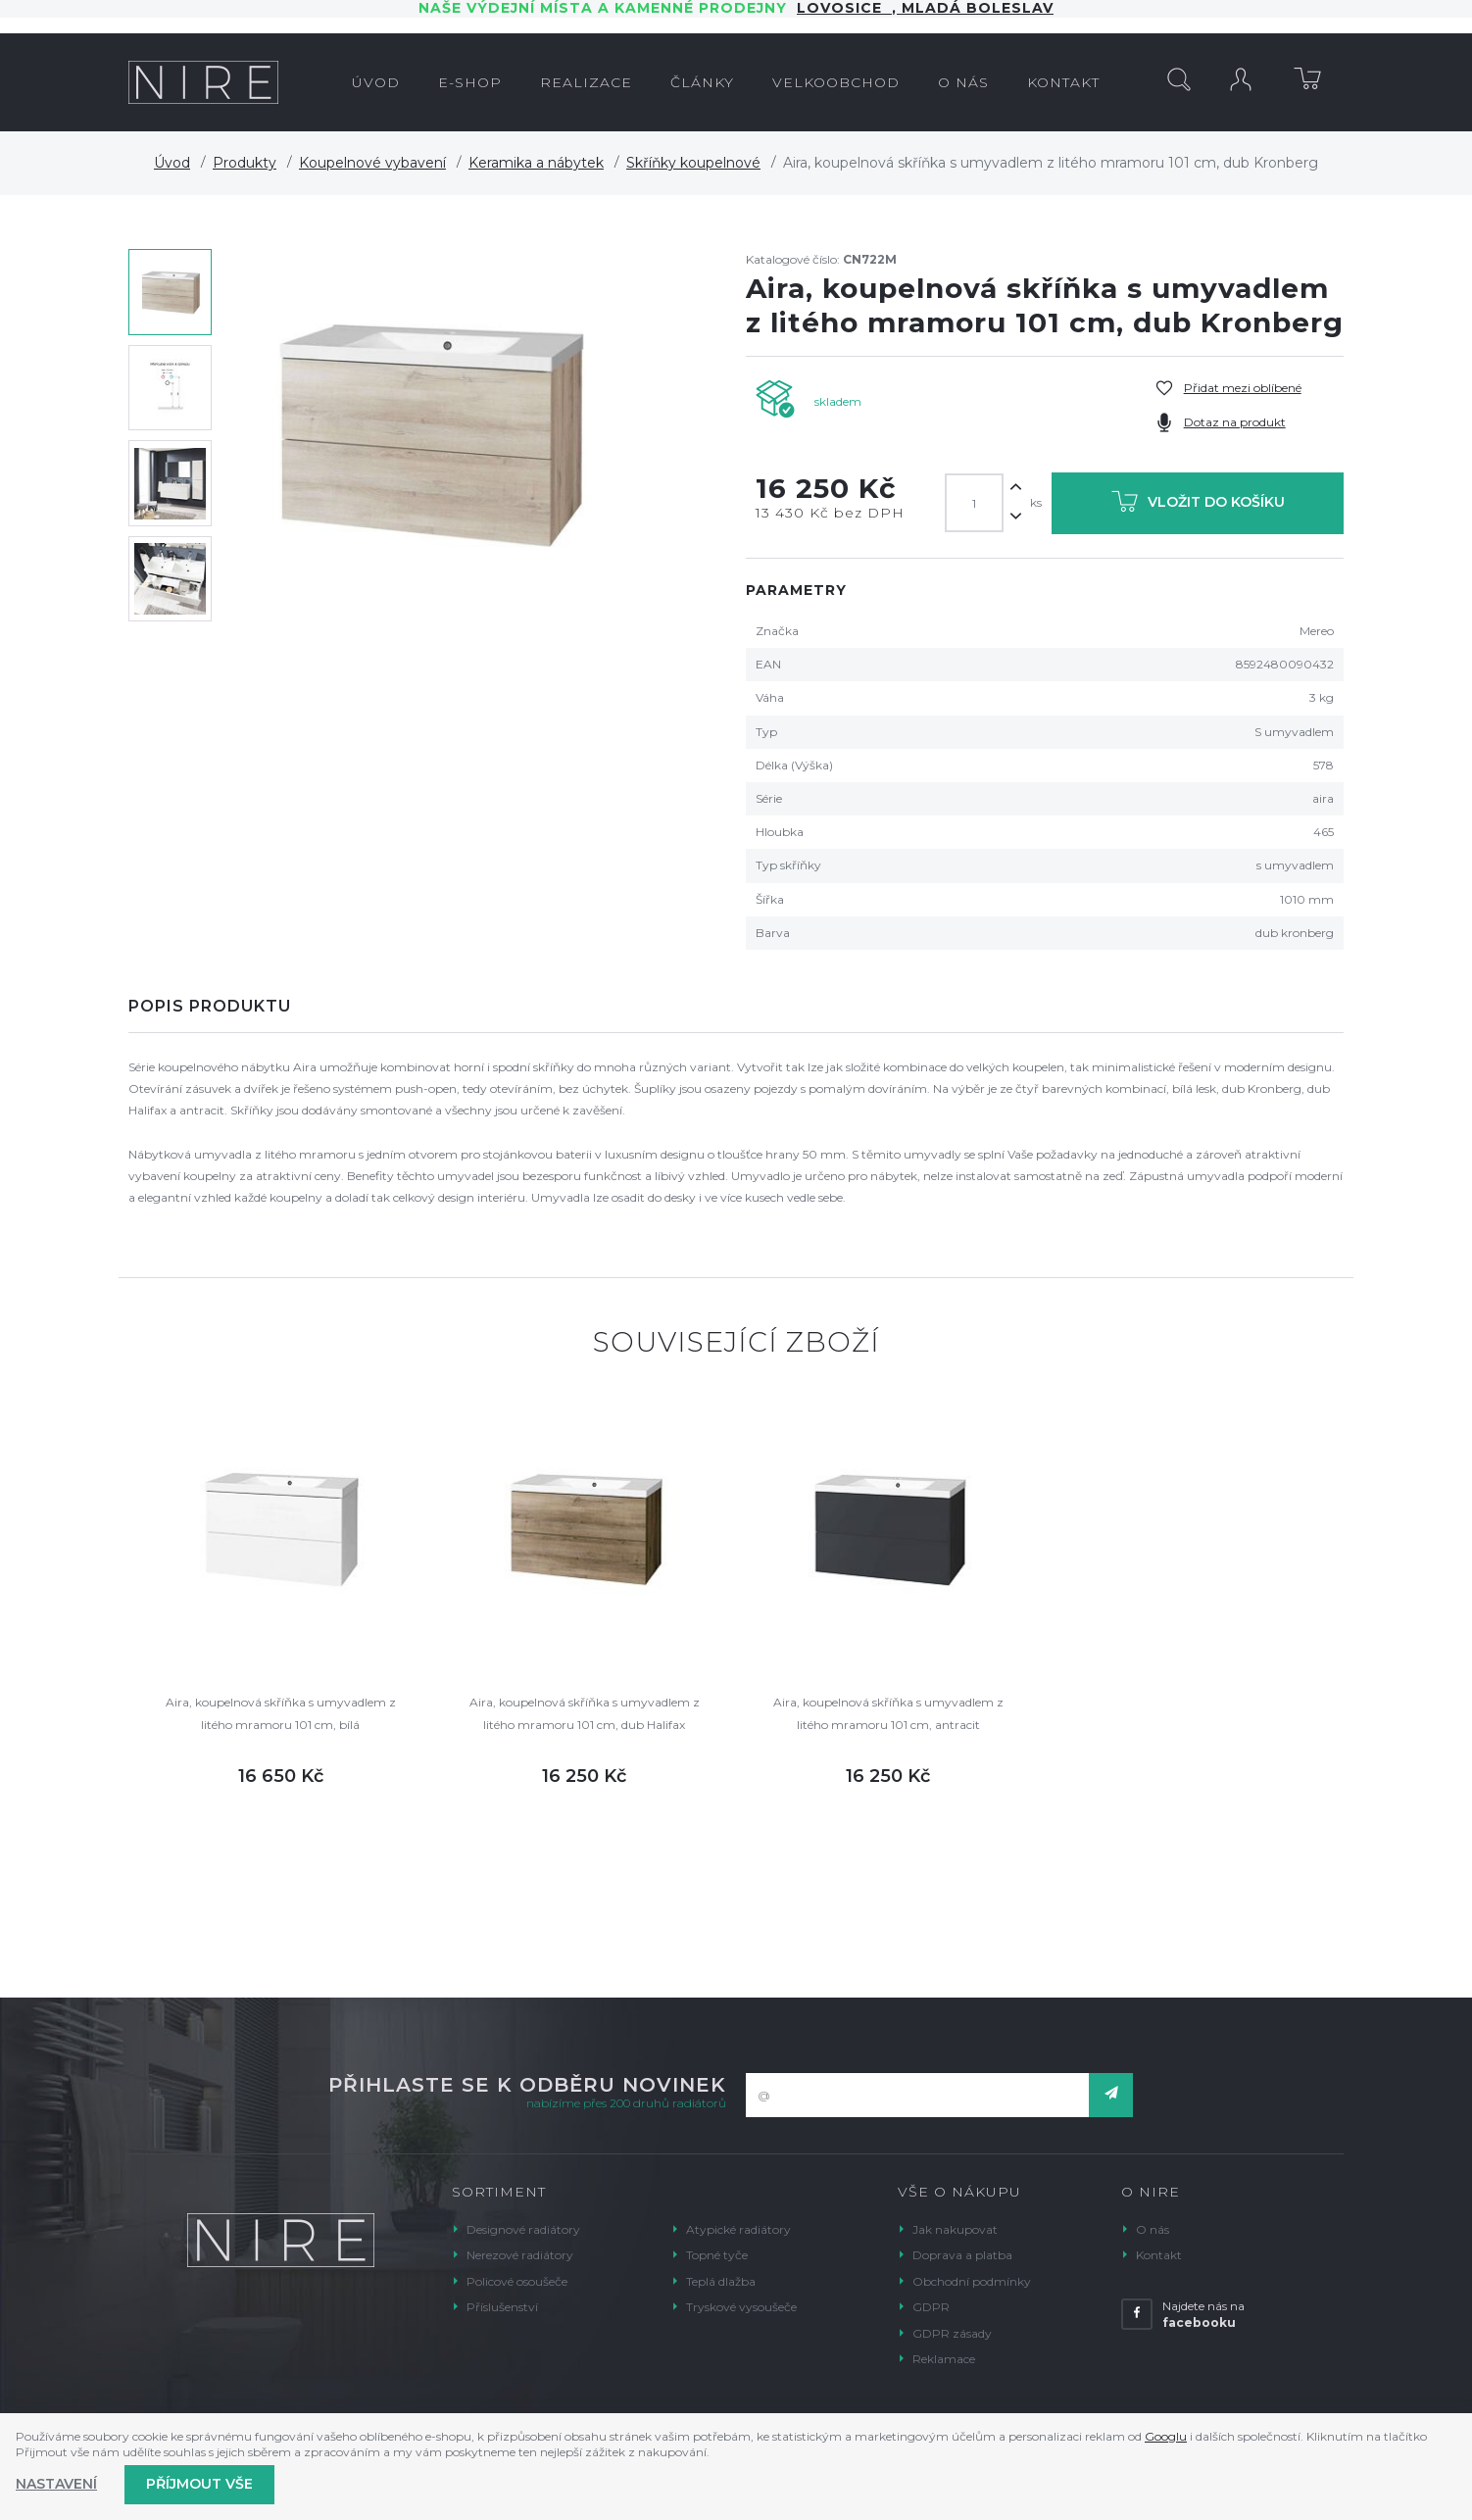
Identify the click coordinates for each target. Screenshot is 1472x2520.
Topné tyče (717, 2255)
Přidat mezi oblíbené (1242, 387)
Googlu (1166, 2436)
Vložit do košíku (1198, 505)
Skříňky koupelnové (693, 163)
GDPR (931, 2306)
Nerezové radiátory (519, 2255)
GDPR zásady (952, 2333)
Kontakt (1159, 2255)
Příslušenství (502, 2306)
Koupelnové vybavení (372, 163)
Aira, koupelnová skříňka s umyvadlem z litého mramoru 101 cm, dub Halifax (584, 1713)
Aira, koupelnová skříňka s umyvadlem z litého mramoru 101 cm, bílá (281, 1713)
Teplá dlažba (721, 2281)
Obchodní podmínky (971, 2281)
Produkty (244, 163)
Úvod (172, 163)
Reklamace (943, 2358)
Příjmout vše (199, 2484)
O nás (1152, 2229)
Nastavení (56, 2484)
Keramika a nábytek (536, 163)
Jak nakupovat (955, 2229)
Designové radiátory (523, 2229)
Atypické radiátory (738, 2229)
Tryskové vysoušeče (741, 2306)
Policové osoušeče (516, 2281)
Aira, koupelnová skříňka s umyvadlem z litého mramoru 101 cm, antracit (888, 1713)
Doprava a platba (962, 2255)
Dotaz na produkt (1235, 422)
